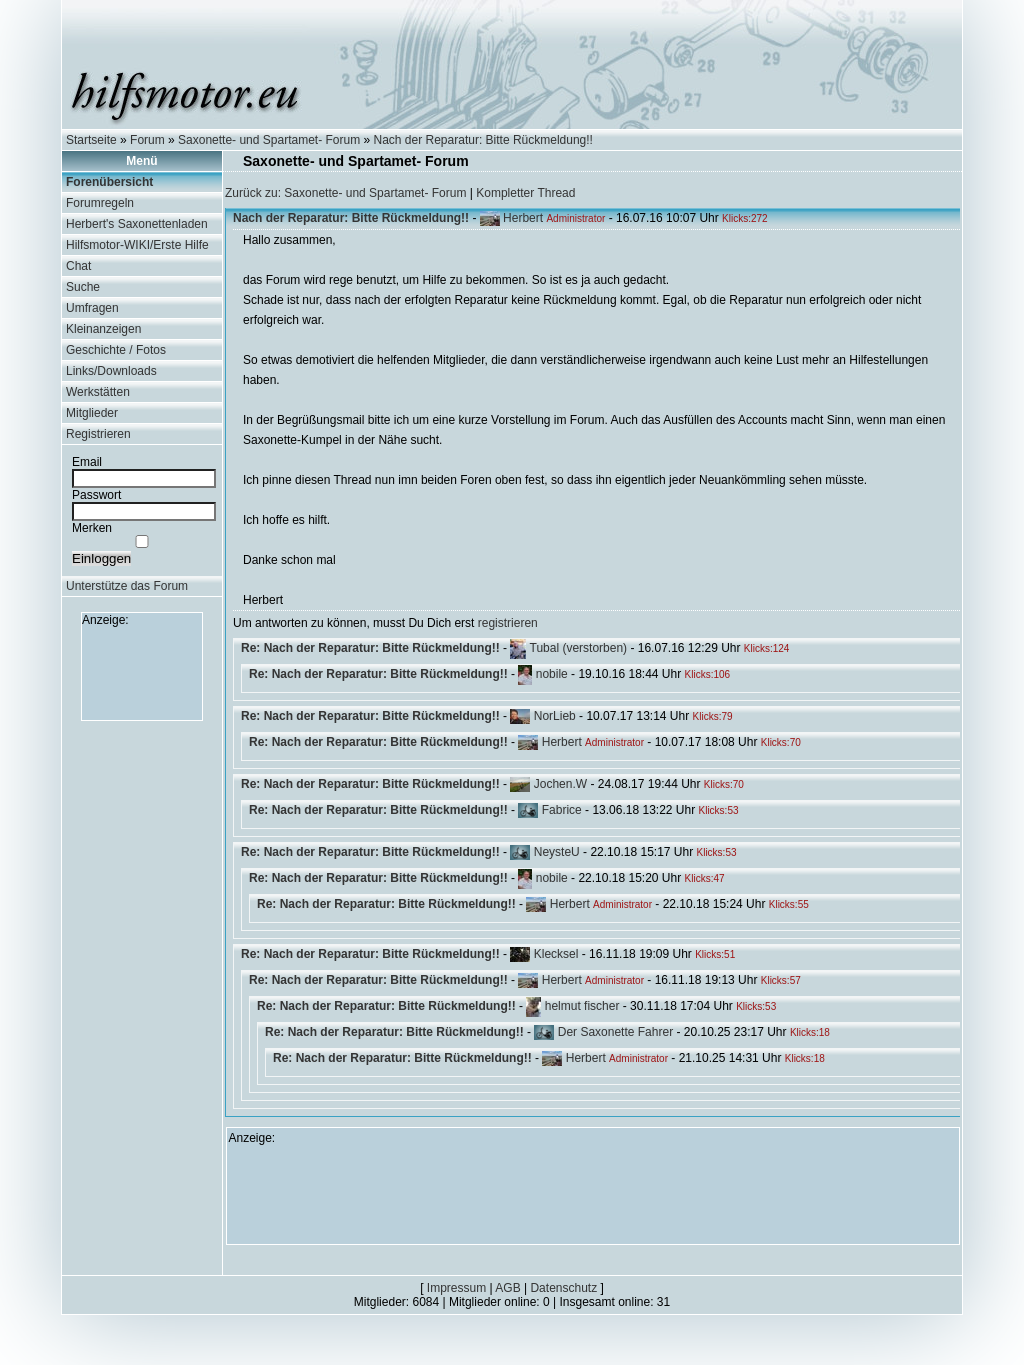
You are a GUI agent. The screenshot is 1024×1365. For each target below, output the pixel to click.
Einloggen (101, 558)
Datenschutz (563, 1288)
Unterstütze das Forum (127, 586)
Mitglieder (92, 413)
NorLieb (555, 716)
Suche (83, 287)
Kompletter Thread (525, 193)
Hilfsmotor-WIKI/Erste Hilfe (137, 245)
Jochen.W (560, 784)
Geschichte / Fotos (116, 350)
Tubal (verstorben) (579, 648)
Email (87, 462)
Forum (147, 140)
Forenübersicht (109, 182)
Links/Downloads (111, 371)
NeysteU (557, 852)
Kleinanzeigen (103, 329)
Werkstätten (98, 392)
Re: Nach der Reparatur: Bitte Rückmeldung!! (370, 648)
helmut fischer (582, 1006)
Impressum (456, 1288)
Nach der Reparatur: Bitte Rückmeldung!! (483, 140)
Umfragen (92, 308)
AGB (507, 1288)
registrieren (508, 623)
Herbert (523, 218)
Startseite (91, 140)
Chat (78, 266)
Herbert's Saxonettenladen (137, 224)
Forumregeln (100, 203)
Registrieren (98, 434)
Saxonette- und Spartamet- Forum (269, 140)
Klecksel (556, 954)
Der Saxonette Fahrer (615, 1032)
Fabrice (562, 810)
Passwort (96, 495)
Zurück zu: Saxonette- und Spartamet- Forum (345, 193)
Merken (92, 528)
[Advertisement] (142, 672)
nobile (552, 674)
